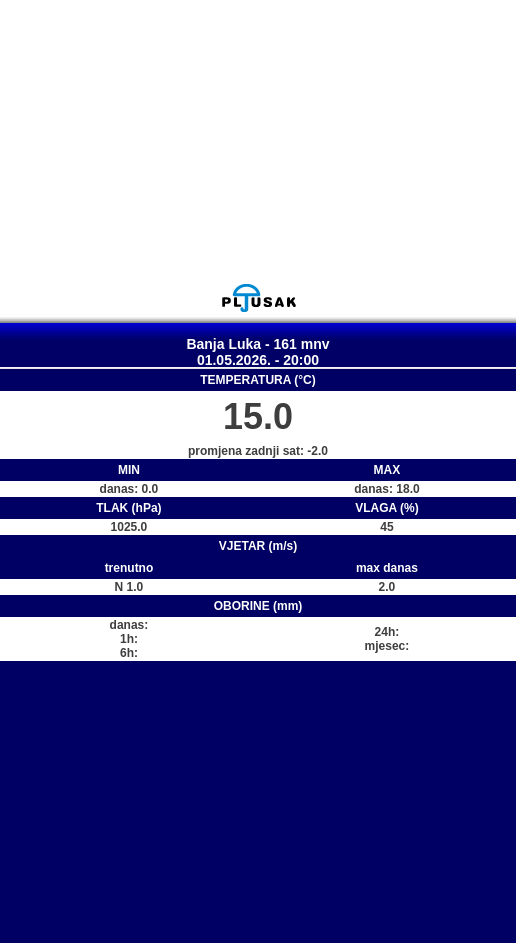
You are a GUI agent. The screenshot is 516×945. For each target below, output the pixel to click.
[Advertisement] (258, 141)
